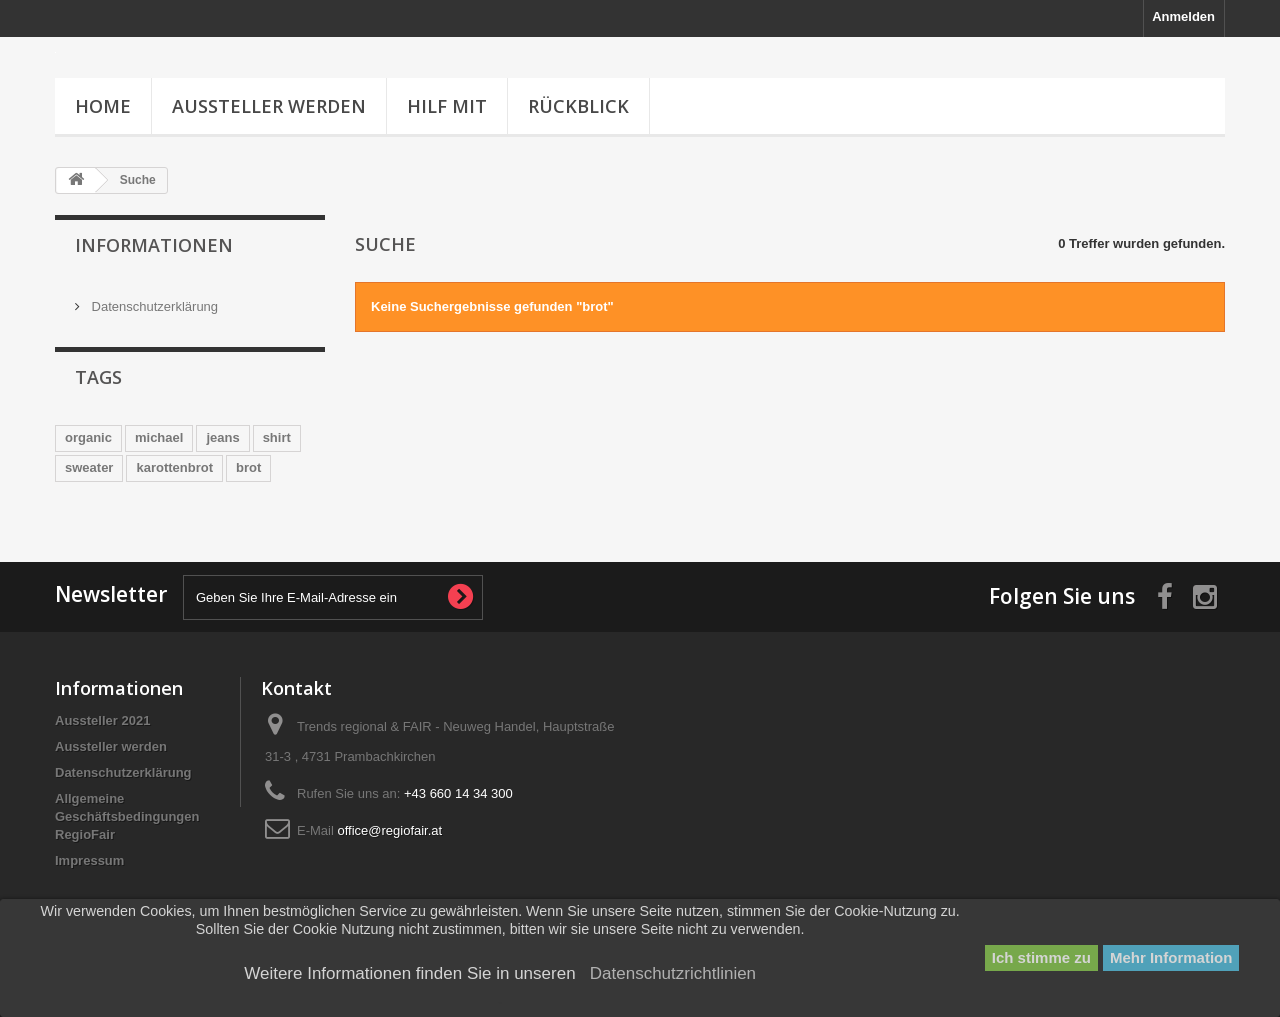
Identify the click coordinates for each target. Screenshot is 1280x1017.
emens (240, 494)
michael (159, 434)
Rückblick (578, 106)
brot (248, 464)
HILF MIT (447, 106)
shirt (277, 434)
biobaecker (162, 494)
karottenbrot (174, 464)
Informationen (154, 245)
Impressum (89, 890)
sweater (89, 464)
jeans (222, 434)
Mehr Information (1171, 957)
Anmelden (1183, 16)
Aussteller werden (269, 106)
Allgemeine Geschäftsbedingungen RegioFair (127, 846)
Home (103, 106)
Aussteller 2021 (102, 750)
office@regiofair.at (389, 860)
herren (85, 494)
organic (88, 434)
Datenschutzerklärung (153, 298)
